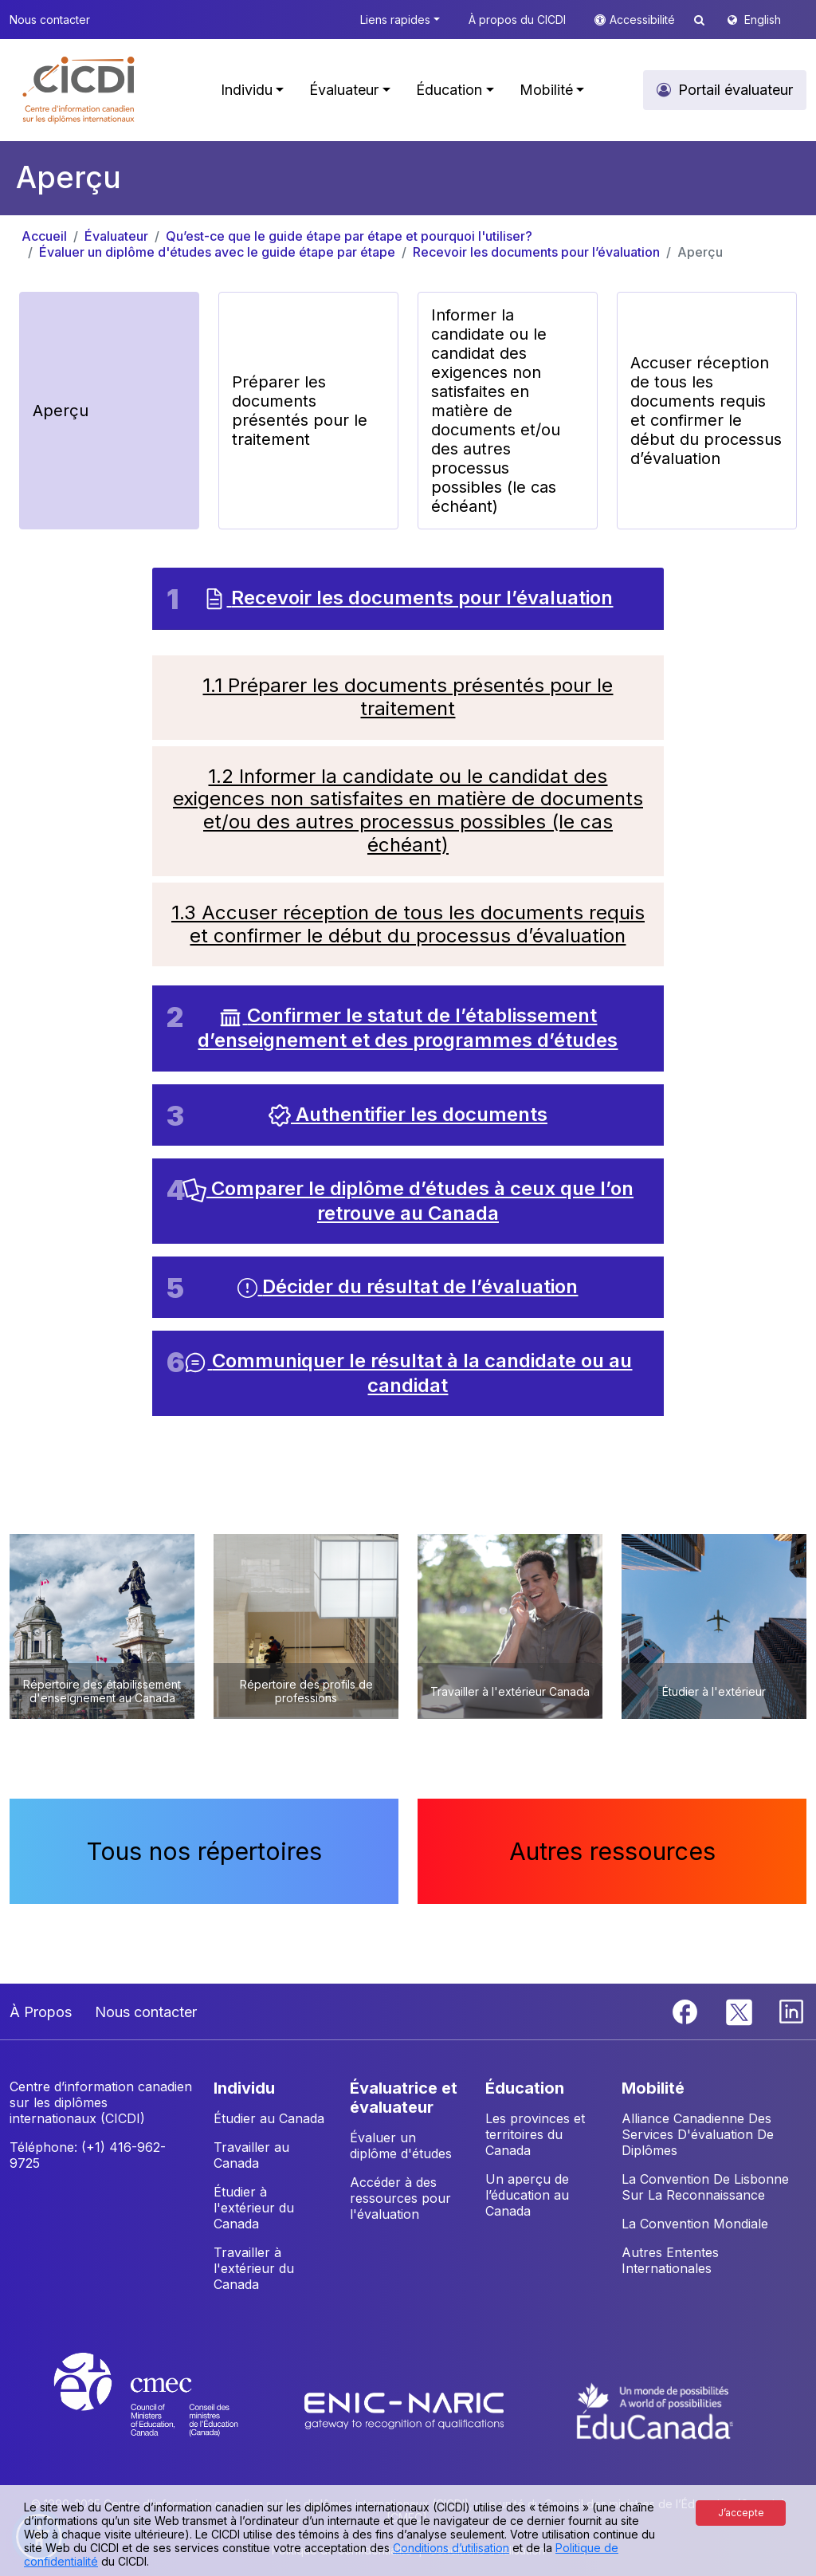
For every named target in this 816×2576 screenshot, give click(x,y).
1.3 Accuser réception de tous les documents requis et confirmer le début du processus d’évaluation (408, 924)
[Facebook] (687, 2011)
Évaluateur (116, 236)
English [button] (762, 19)
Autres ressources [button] (612, 1851)
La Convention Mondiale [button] (695, 2224)
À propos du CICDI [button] (517, 19)
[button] (79, 90)
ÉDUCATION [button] (524, 2088)
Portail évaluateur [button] (735, 89)
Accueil (44, 236)
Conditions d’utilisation (451, 2547)
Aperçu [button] (60, 410)
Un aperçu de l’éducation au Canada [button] (527, 2195)
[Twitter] (740, 2011)
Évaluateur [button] (344, 89)
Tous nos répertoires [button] (204, 1851)
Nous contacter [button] (50, 19)
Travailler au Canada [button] (251, 2155)
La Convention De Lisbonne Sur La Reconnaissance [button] (705, 2187)
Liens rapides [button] (395, 19)
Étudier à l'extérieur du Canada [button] (254, 2208)
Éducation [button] (449, 89)
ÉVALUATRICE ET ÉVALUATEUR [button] (403, 2097)
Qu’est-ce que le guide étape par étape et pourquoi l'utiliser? (349, 236)
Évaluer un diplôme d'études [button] (401, 2145)
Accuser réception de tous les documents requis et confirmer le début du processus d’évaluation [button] (706, 410)
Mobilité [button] (546, 89)
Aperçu (700, 252)
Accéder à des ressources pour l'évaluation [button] (400, 2198)
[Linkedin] (791, 2011)
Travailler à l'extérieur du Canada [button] (254, 2268)
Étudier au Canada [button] (269, 2118)
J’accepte (741, 2513)
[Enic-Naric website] (406, 2409)
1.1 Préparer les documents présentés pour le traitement (407, 697)
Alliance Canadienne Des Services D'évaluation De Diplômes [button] (698, 2134)
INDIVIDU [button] (244, 2088)
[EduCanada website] (655, 2409)
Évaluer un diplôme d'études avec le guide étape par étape (217, 252)
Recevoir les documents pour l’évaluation (536, 252)
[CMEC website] (166, 2409)
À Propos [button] (41, 2012)
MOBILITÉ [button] (653, 2088)
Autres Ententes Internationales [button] (670, 2260)
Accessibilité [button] (644, 19)
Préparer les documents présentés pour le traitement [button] (299, 410)
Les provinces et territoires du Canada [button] (535, 2134)
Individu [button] (247, 89)
